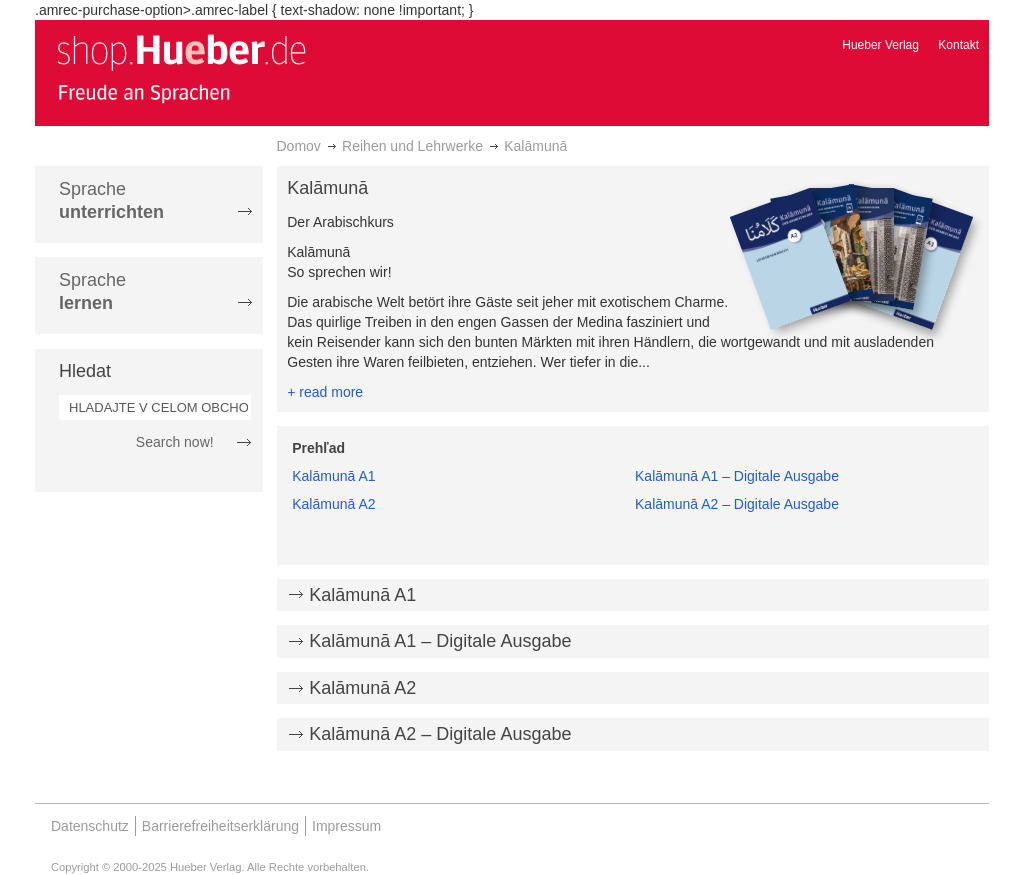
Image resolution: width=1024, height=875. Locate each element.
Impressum (346, 826)
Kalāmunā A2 (333, 504)
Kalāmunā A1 (333, 476)
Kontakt (958, 45)
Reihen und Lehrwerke (412, 146)
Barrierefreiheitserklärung (220, 826)
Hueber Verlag (880, 45)
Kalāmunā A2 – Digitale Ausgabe (737, 504)
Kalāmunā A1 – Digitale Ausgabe (737, 476)
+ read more (325, 392)
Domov (299, 146)
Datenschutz (90, 826)
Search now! (175, 442)
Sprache (111, 200)
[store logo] (181, 68)
